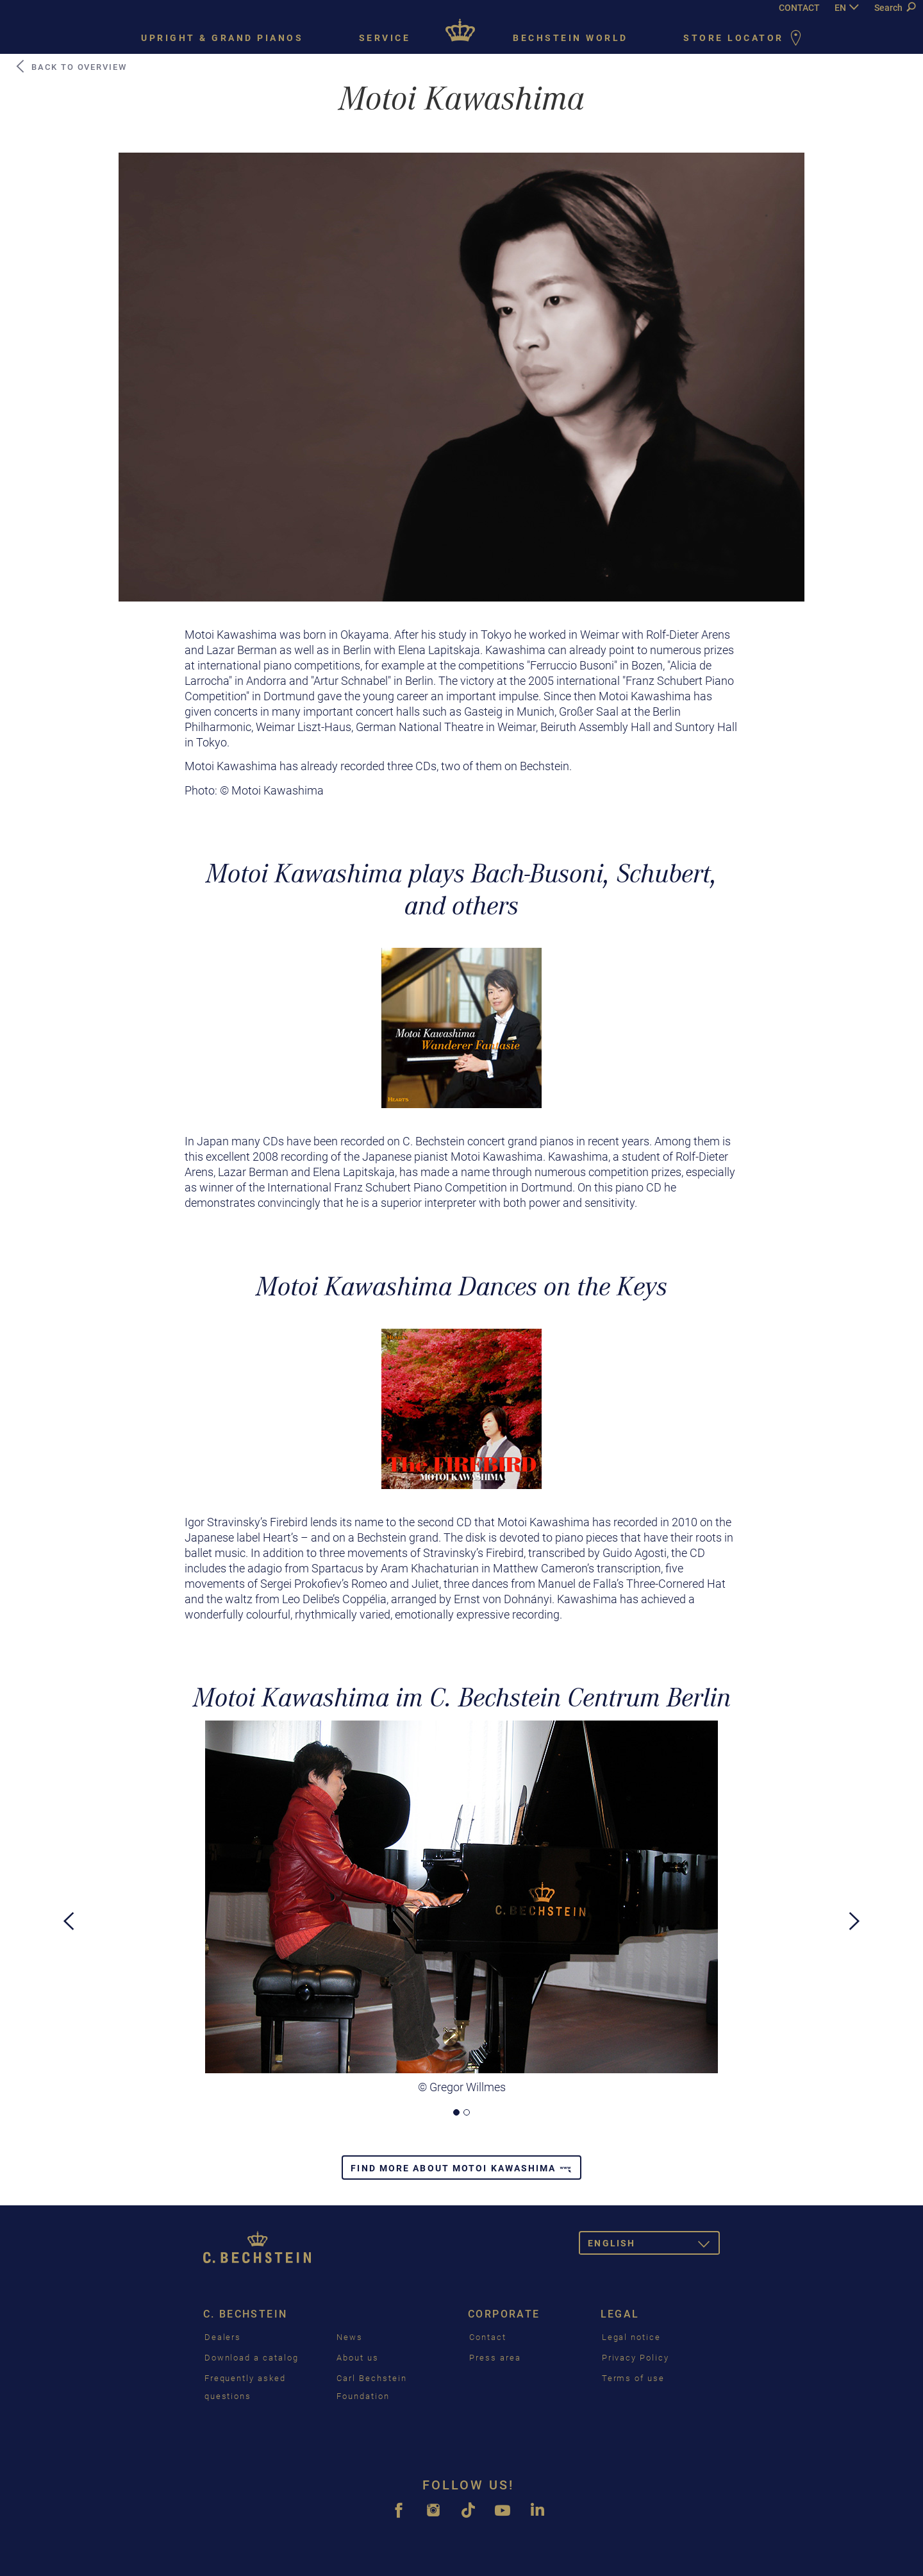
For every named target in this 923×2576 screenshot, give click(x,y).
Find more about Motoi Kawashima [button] (461, 2168)
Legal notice (631, 2337)
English (654, 2245)
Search (894, 8)
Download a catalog (251, 2357)
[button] (69, 2008)
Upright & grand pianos (222, 38)
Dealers (223, 2337)
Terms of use (633, 2378)
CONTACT (799, 8)
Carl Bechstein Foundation (371, 2387)
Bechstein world (570, 38)
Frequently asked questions (245, 2387)
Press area (495, 2357)
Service (385, 38)
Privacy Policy (635, 2357)
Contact (487, 2337)
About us (358, 2357)
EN (840, 8)
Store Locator (744, 38)
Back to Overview (70, 66)
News (350, 2337)
